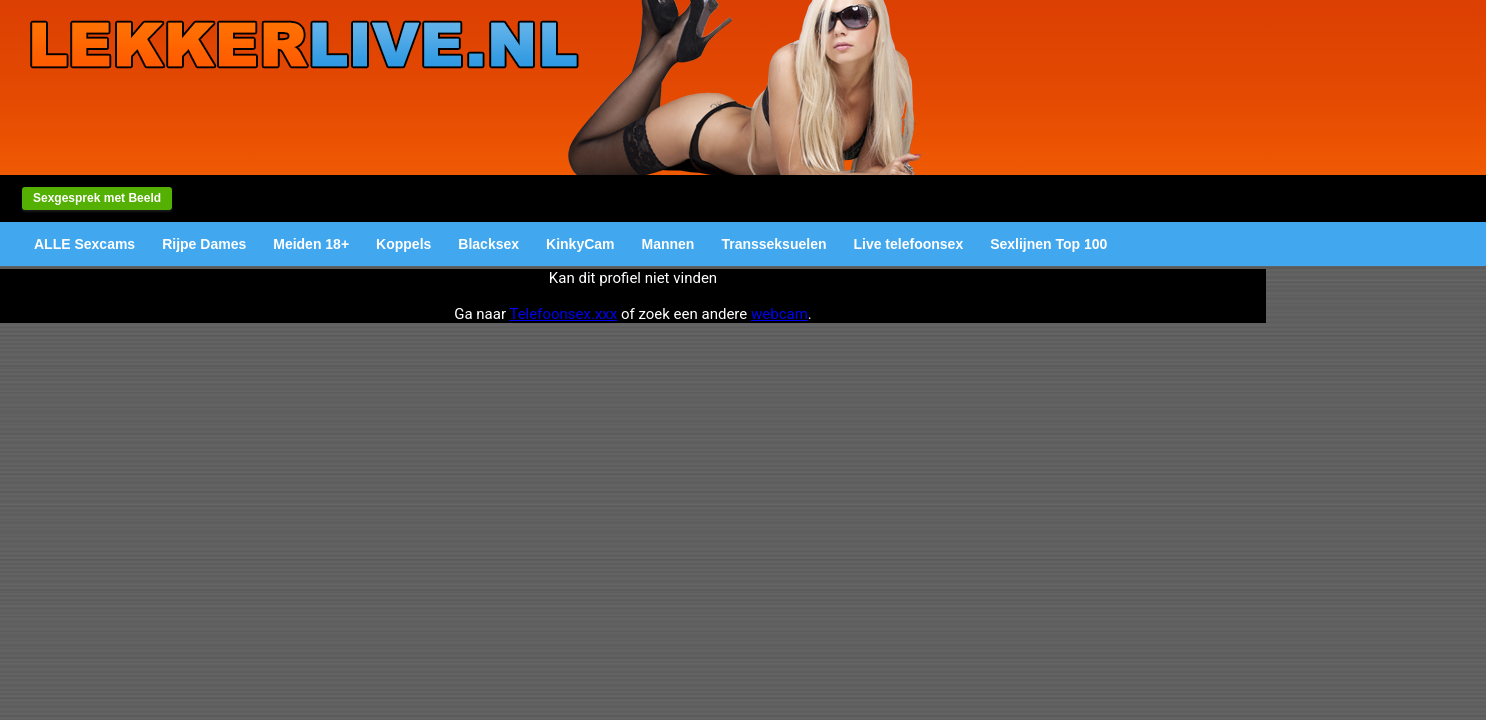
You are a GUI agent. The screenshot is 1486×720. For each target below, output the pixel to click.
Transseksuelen (773, 244)
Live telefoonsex (908, 244)
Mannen (668, 244)
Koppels (403, 244)
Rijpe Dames (204, 244)
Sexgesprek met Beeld (97, 198)
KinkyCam (580, 244)
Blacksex (488, 244)
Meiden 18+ (311, 244)
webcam (779, 314)
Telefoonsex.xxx (563, 314)
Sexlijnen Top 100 (1048, 244)
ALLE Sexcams (84, 244)
